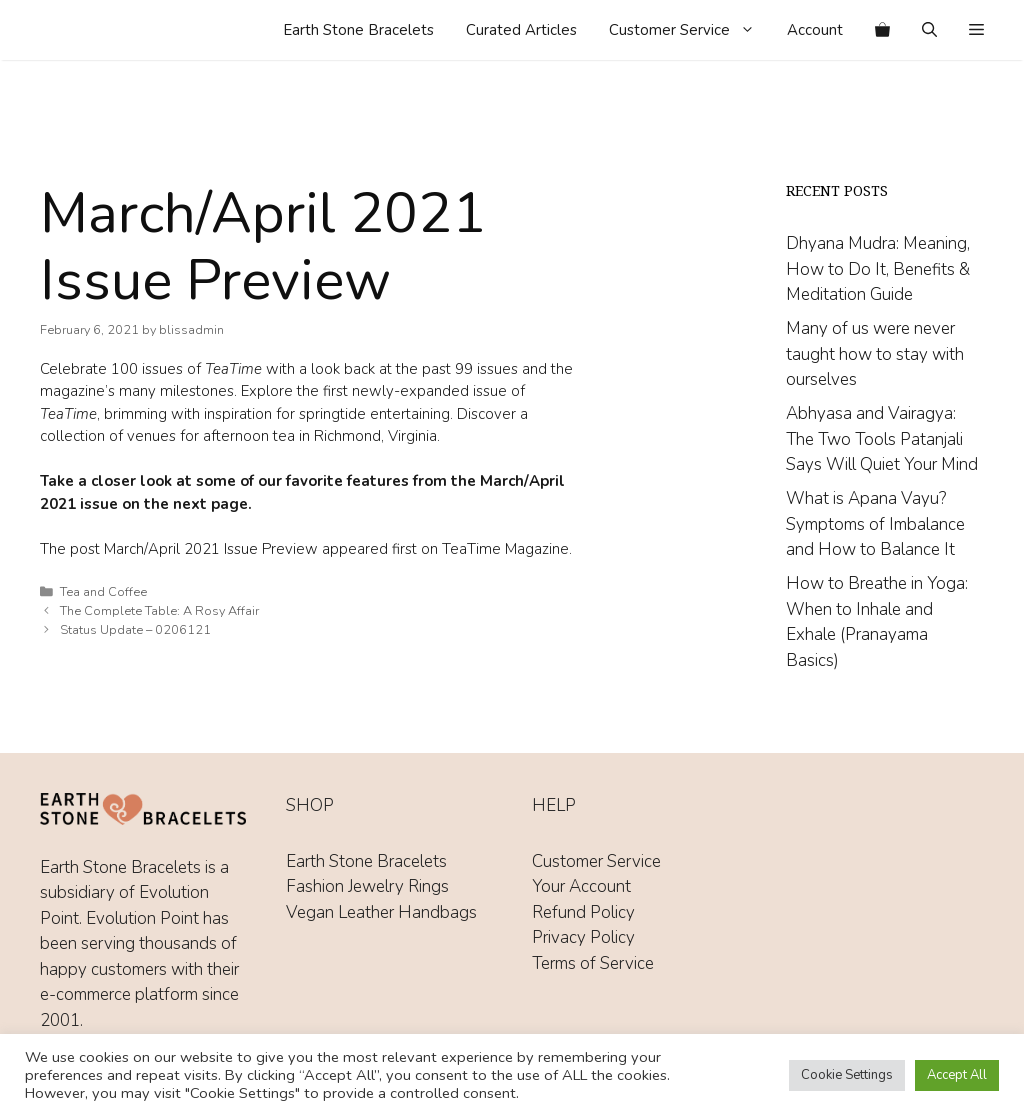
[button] (976, 30)
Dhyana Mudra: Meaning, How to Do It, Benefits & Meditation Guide (878, 269)
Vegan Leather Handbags (381, 912)
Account (815, 30)
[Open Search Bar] (929, 30)
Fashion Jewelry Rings (367, 886)
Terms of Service (593, 963)
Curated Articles (521, 30)
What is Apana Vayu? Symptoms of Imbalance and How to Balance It (875, 524)
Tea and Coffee (103, 592)
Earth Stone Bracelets (358, 30)
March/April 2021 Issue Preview (211, 549)
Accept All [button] (957, 1075)
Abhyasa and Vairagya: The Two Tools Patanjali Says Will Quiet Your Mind (882, 439)
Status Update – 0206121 (135, 630)
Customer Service (690, 30)
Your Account (581, 886)
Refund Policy (583, 912)
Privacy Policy (583, 937)
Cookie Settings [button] (847, 1075)
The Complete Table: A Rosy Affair (159, 611)
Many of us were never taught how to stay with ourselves (875, 354)
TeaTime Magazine (505, 549)
